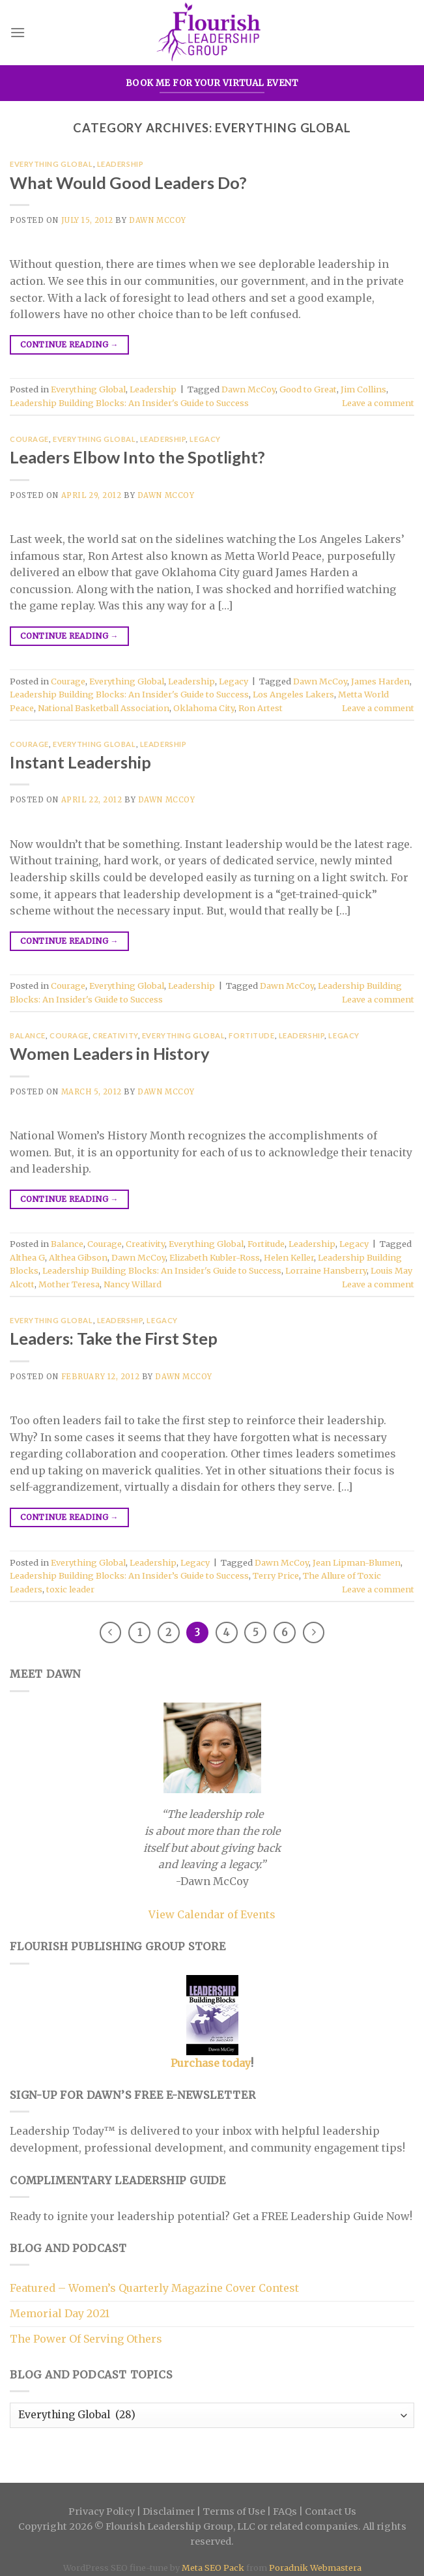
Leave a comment (378, 403)
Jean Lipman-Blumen (357, 1562)
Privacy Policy (101, 2511)
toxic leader (70, 1589)
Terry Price (276, 1575)
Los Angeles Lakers (293, 694)
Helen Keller (289, 1257)
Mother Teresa (69, 1284)
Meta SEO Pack (213, 2567)
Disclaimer (169, 2511)
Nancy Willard (133, 1284)
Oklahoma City (203, 708)
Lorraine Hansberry (326, 1270)
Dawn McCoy (157, 220)
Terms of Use (234, 2511)
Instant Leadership (80, 762)
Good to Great (308, 389)
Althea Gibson (78, 1257)
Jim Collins (363, 389)
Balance (28, 1035)
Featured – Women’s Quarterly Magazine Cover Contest (154, 2287)
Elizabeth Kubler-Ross (214, 1257)
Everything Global (51, 164)
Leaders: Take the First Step (114, 1338)
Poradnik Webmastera (315, 2567)
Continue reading (69, 344)
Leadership (120, 164)
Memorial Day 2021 (59, 2313)
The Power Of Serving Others (86, 2338)
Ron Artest (260, 708)
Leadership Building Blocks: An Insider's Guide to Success (129, 403)
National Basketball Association (103, 708)
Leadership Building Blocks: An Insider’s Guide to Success (129, 1575)
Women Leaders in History (110, 1053)
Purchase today (211, 2063)
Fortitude (251, 1035)
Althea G (27, 1257)
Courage (29, 439)
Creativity (115, 1035)
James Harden (380, 681)
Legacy (205, 439)
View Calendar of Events (212, 1914)
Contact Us (330, 2511)
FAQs (285, 2511)
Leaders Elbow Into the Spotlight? (137, 457)
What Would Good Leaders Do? (128, 182)
